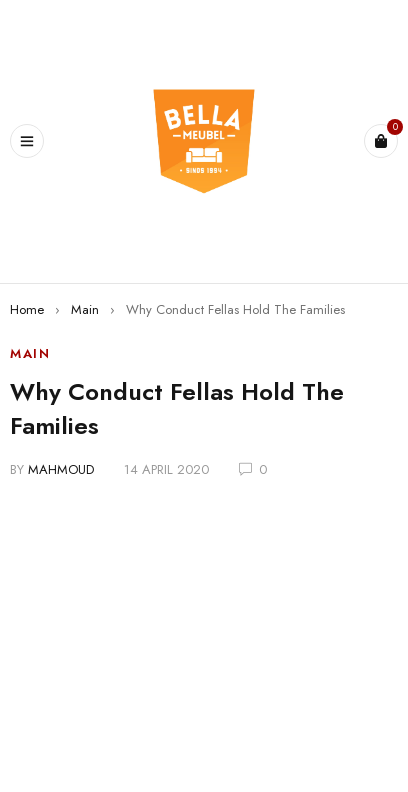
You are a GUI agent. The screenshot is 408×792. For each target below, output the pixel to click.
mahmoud (61, 469)
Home (27, 309)
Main (85, 309)
